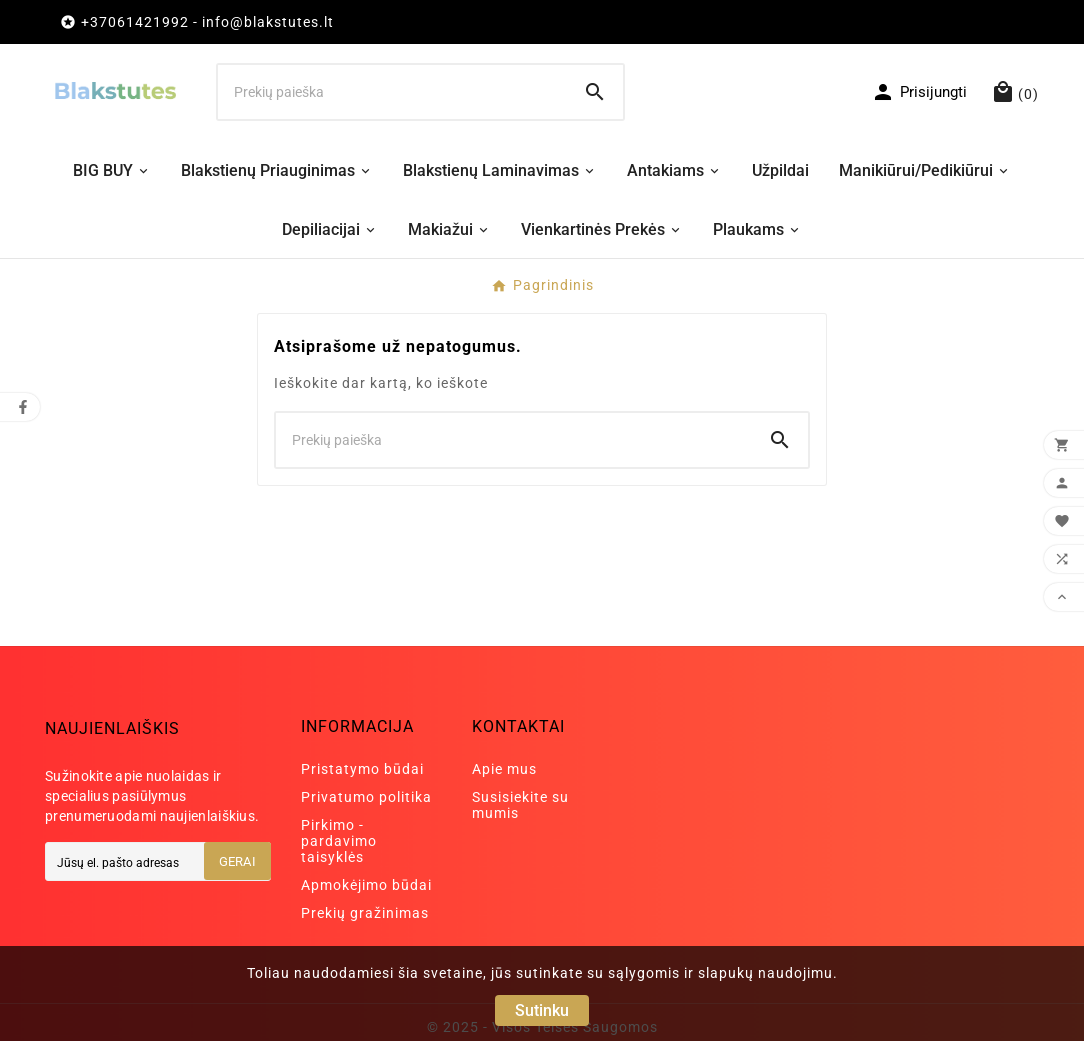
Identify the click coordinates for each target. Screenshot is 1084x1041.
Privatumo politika (366, 797)
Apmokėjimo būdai (366, 885)
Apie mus (504, 769)
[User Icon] (919, 92)
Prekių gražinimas (365, 913)
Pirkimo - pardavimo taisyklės (339, 841)
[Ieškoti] (393, 92)
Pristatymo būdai (362, 769)
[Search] (595, 92)
